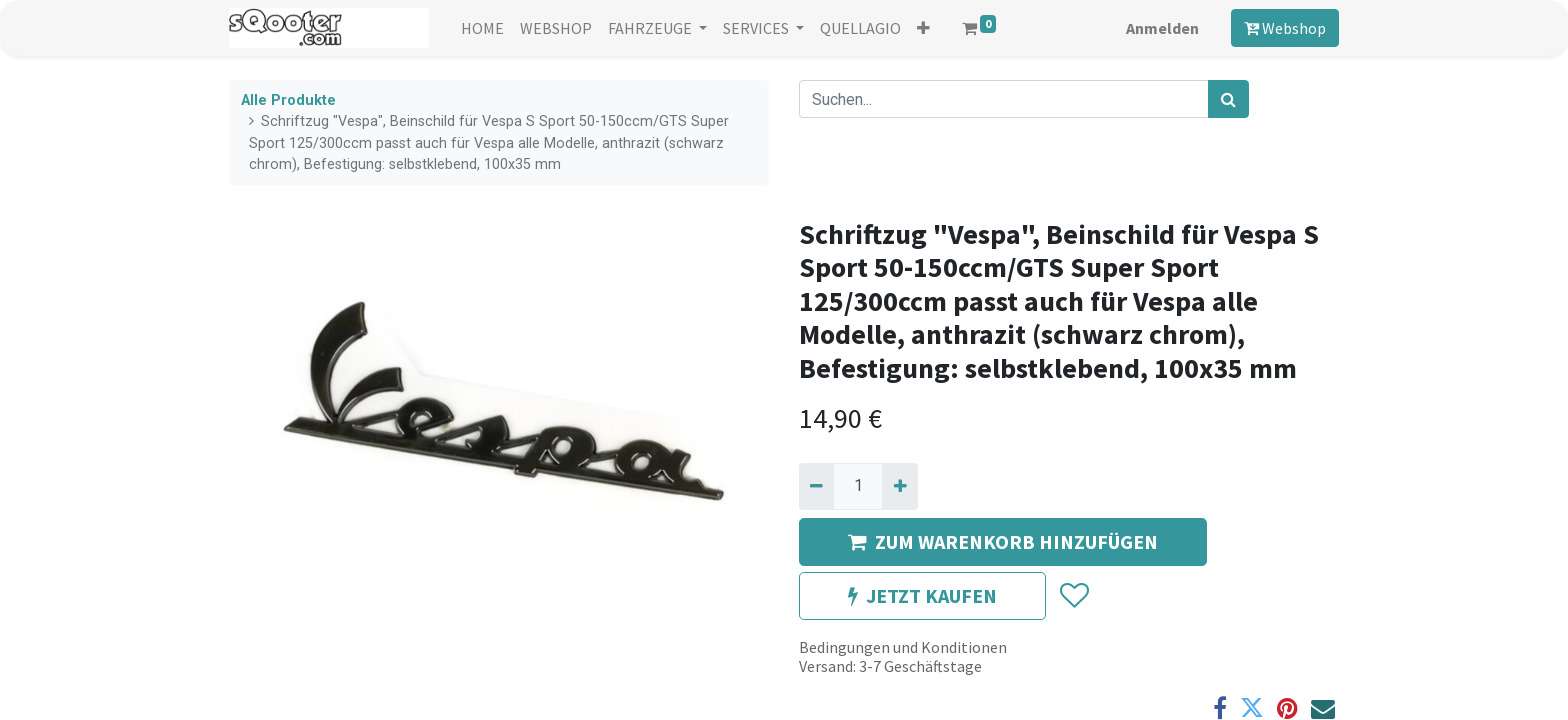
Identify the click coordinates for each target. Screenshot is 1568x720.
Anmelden (1162, 28)
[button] (923, 28)
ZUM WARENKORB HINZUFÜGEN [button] (1003, 541)
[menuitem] (482, 28)
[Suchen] (1228, 99)
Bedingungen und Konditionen (903, 647)
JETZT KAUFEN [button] (922, 595)
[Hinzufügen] (899, 486)
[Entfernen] (816, 486)
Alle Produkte (288, 100)
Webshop (1285, 28)
